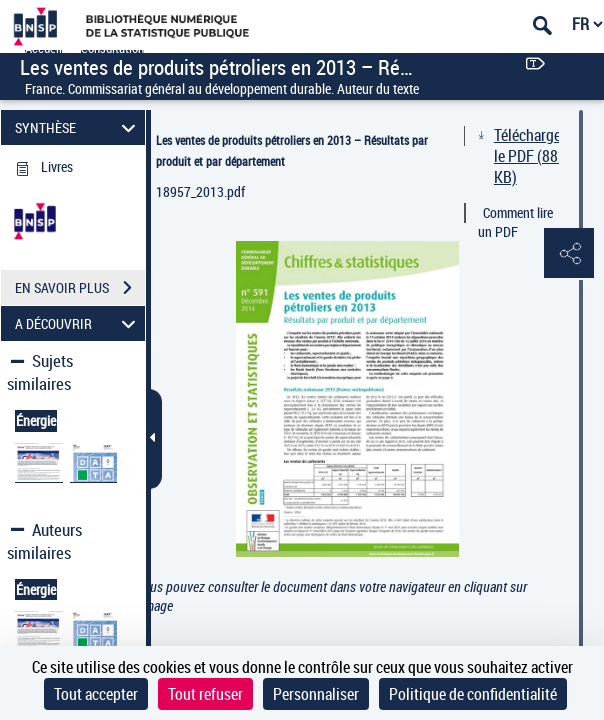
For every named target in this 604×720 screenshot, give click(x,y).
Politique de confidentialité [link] (473, 694)
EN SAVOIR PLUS (80, 288)
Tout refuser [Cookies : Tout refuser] (205, 694)
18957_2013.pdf (200, 191)
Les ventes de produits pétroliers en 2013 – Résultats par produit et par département (292, 150)
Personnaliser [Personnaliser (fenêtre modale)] (316, 694)
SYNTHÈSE (78, 127)
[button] (569, 254)
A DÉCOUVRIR (78, 323)
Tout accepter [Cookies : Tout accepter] (96, 694)
